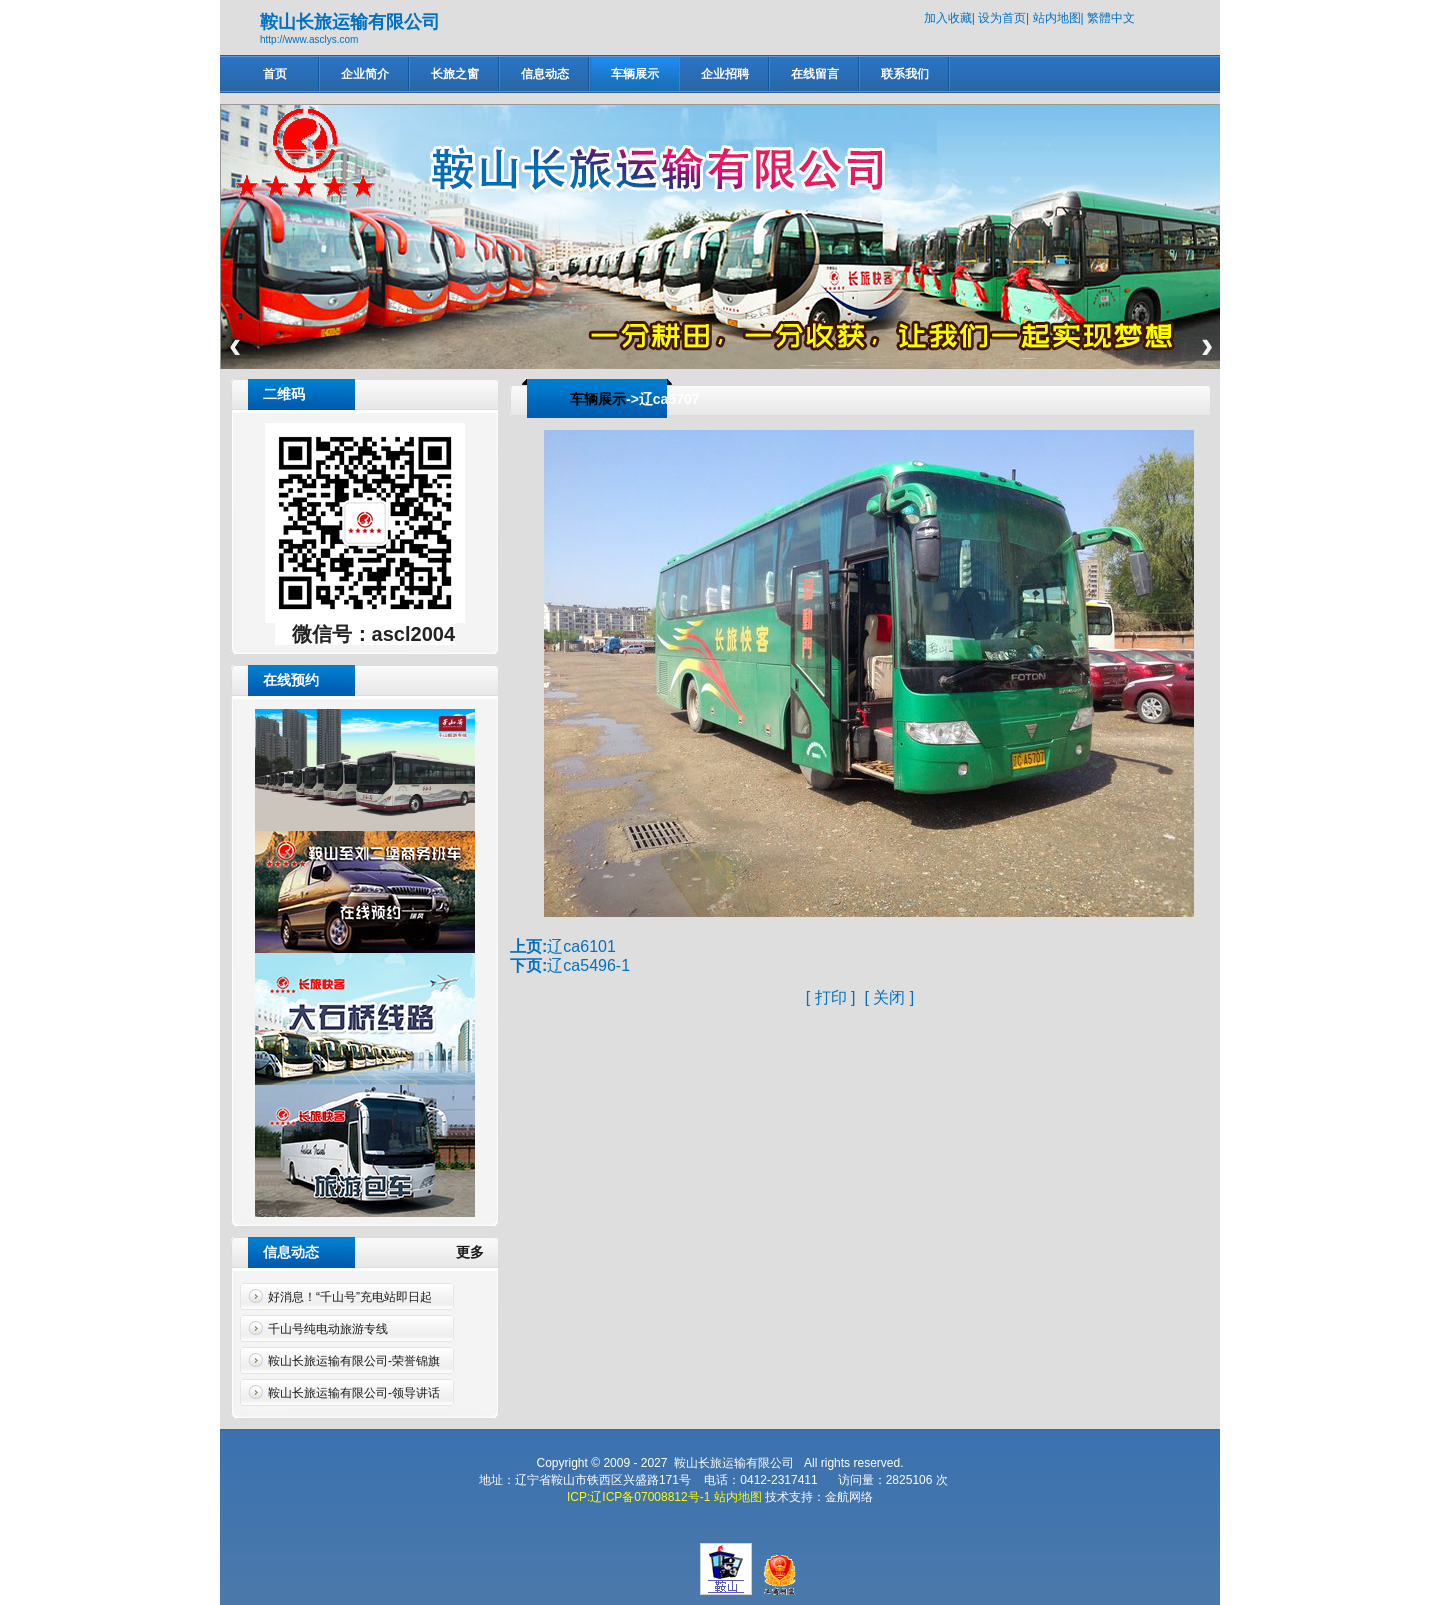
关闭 (889, 997)
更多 (478, 1252)
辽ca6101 (581, 946)
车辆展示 (635, 74)
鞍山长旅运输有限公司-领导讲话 (354, 1393)
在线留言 (815, 74)
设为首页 (1002, 18)
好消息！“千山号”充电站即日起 (350, 1297)
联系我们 (905, 74)
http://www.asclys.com (309, 39)
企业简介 (365, 74)
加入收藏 (948, 18)
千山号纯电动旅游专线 (328, 1329)
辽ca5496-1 (588, 965)
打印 (831, 997)
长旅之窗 (455, 74)
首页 (275, 74)
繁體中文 (1111, 18)
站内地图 (1057, 18)
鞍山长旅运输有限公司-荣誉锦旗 (354, 1361)
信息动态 (545, 74)
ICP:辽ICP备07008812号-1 (638, 1497)
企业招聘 (725, 74)
